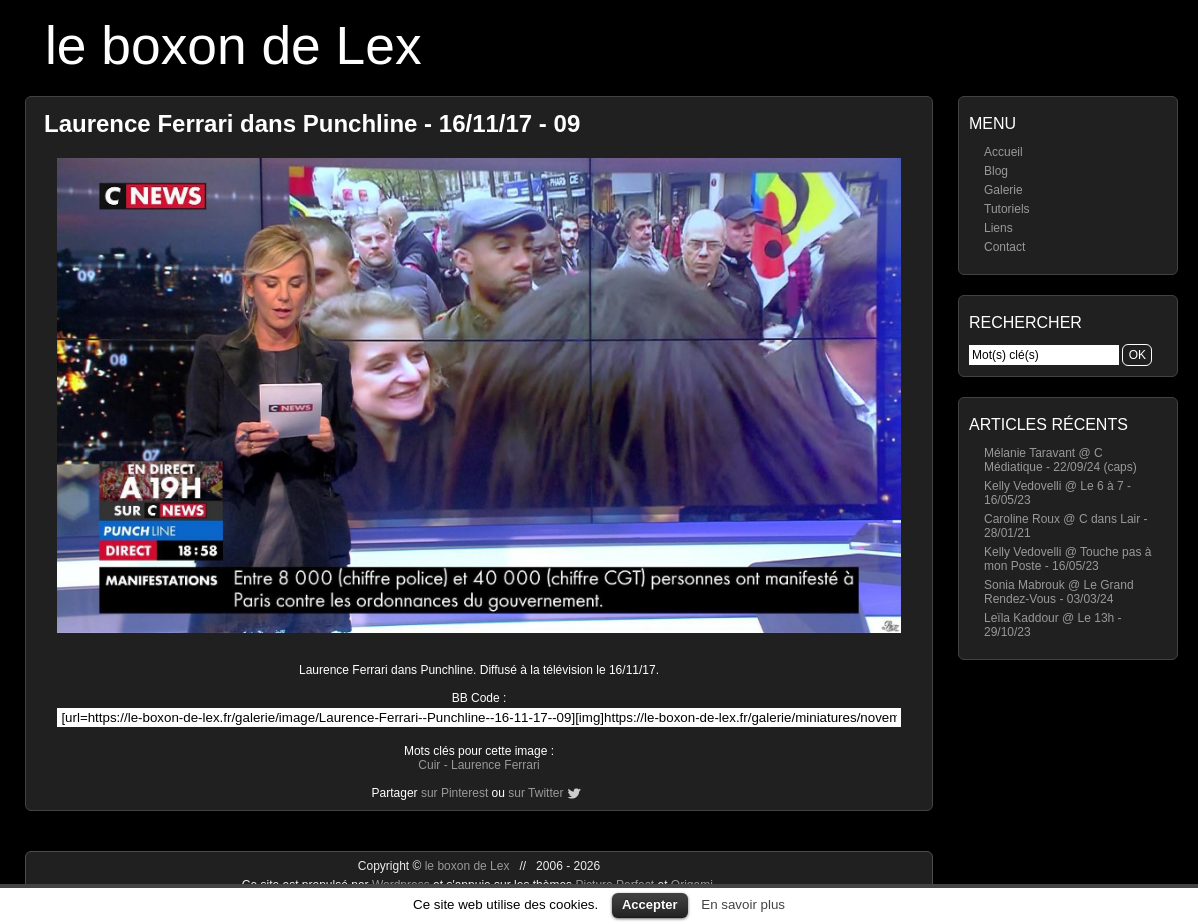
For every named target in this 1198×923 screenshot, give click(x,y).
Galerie (1003, 190)
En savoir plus (743, 904)
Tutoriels (1007, 209)
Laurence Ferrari (495, 765)
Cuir (429, 765)
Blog (996, 171)
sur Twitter (535, 793)
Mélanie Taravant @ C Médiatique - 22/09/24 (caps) (1060, 460)
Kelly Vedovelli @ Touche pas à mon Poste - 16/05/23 (1067, 559)
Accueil (1003, 152)
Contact (1004, 247)
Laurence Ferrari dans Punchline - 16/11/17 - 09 (312, 123)
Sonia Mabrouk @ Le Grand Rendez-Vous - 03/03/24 (1059, 592)
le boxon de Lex (233, 45)
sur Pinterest (454, 793)
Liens (998, 228)
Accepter (650, 904)
